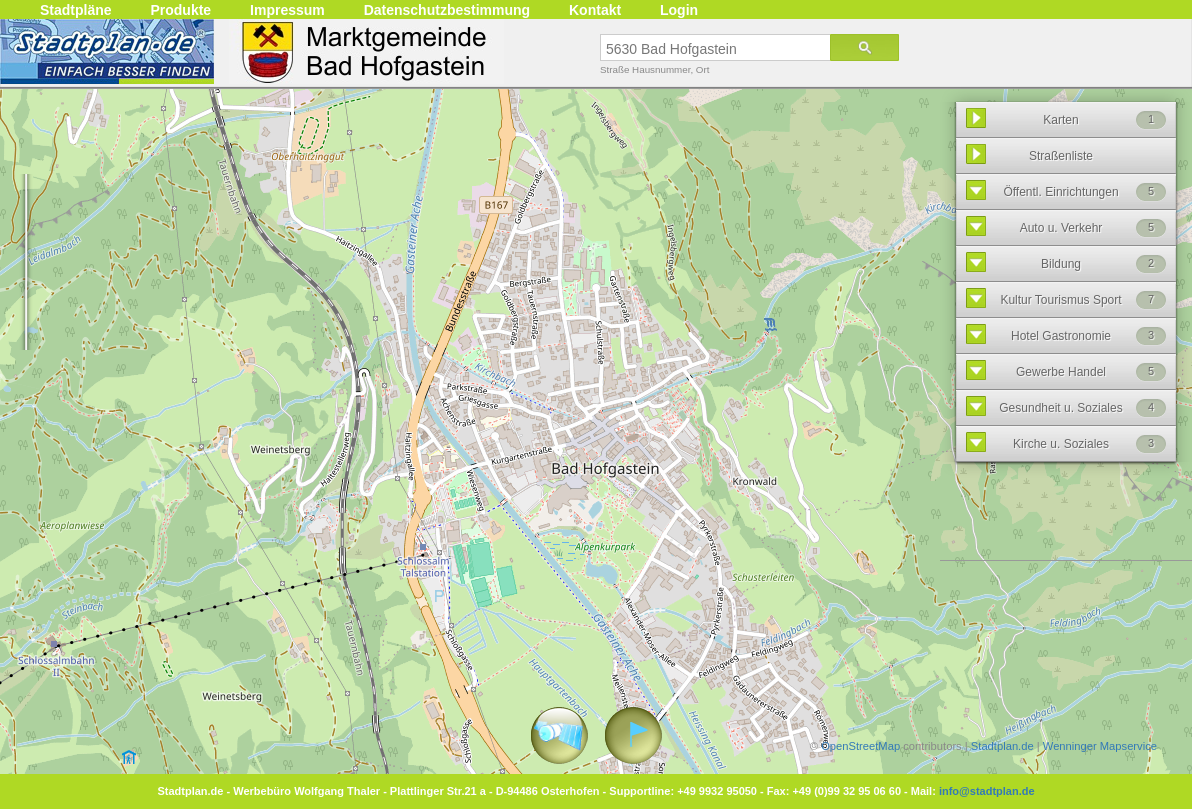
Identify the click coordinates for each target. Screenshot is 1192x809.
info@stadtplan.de (987, 791)
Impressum (287, 10)
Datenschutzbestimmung (447, 10)
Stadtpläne (76, 10)
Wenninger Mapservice (1100, 746)
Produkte (180, 10)
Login (679, 10)
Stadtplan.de (1002, 746)
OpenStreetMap (860, 746)
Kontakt (595, 10)
